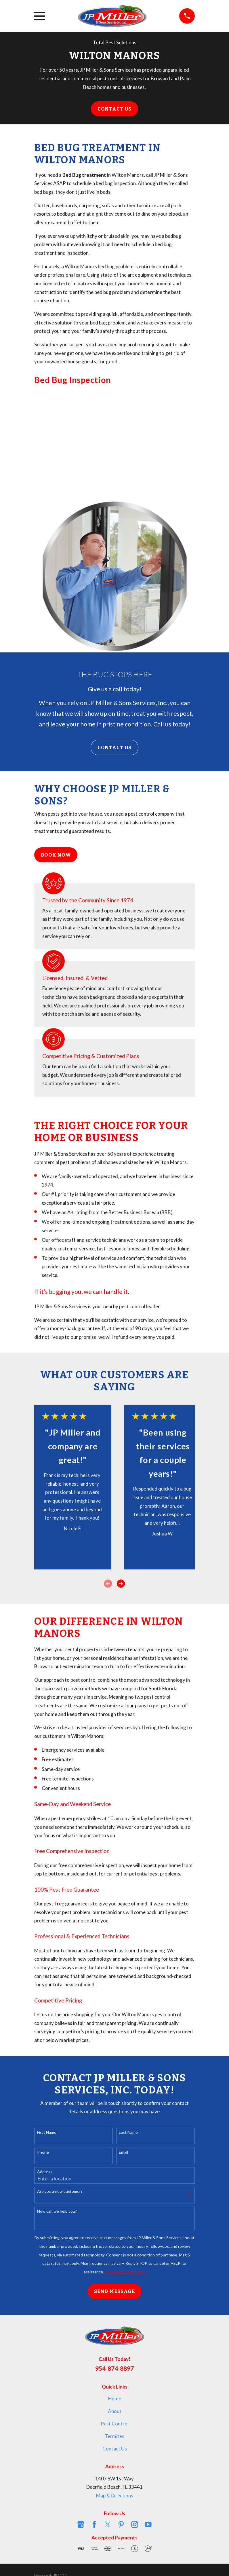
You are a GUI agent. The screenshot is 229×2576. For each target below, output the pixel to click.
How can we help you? (57, 2211)
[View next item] (121, 1584)
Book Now (56, 855)
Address (44, 2171)
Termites (114, 2436)
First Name (46, 2132)
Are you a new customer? (60, 2191)
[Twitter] (107, 2524)
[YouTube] (148, 2524)
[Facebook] (94, 2524)
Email (123, 2152)
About (114, 2411)
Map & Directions (114, 2496)
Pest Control (115, 2424)
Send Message (114, 2291)
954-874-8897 (114, 2368)
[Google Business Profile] (80, 2524)
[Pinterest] (121, 2524)
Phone (43, 2152)
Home (114, 2398)
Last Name (128, 2132)
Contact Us (114, 109)
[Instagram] (134, 2524)
